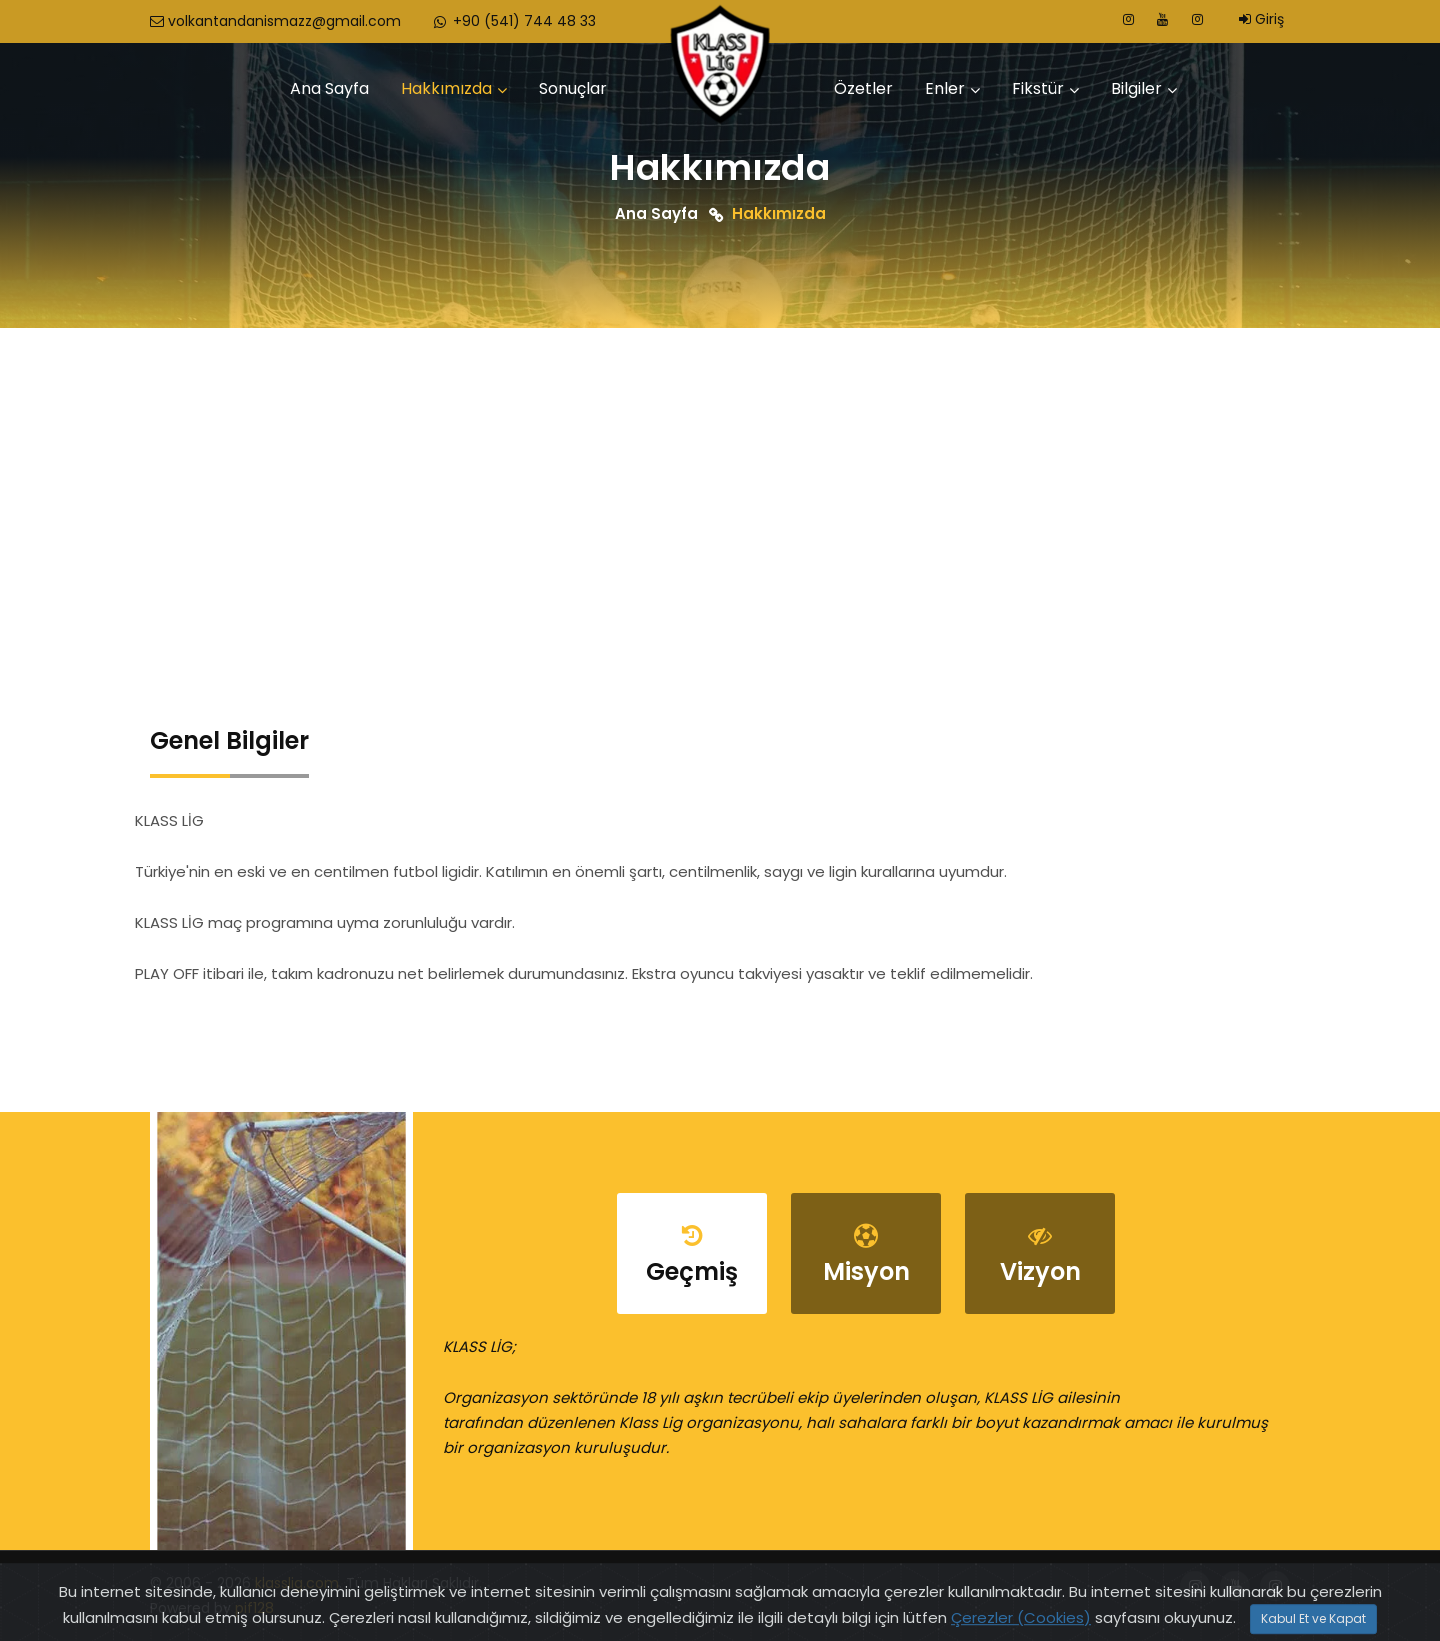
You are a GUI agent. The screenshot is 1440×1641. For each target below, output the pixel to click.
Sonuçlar (573, 88)
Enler (945, 88)
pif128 (254, 1608)
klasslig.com (297, 1583)
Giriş (1261, 19)
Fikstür (1038, 88)
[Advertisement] (720, 478)
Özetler (863, 88)
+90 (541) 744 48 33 (513, 21)
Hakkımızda (446, 88)
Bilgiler (1136, 88)
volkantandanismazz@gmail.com (275, 21)
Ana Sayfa (329, 88)
